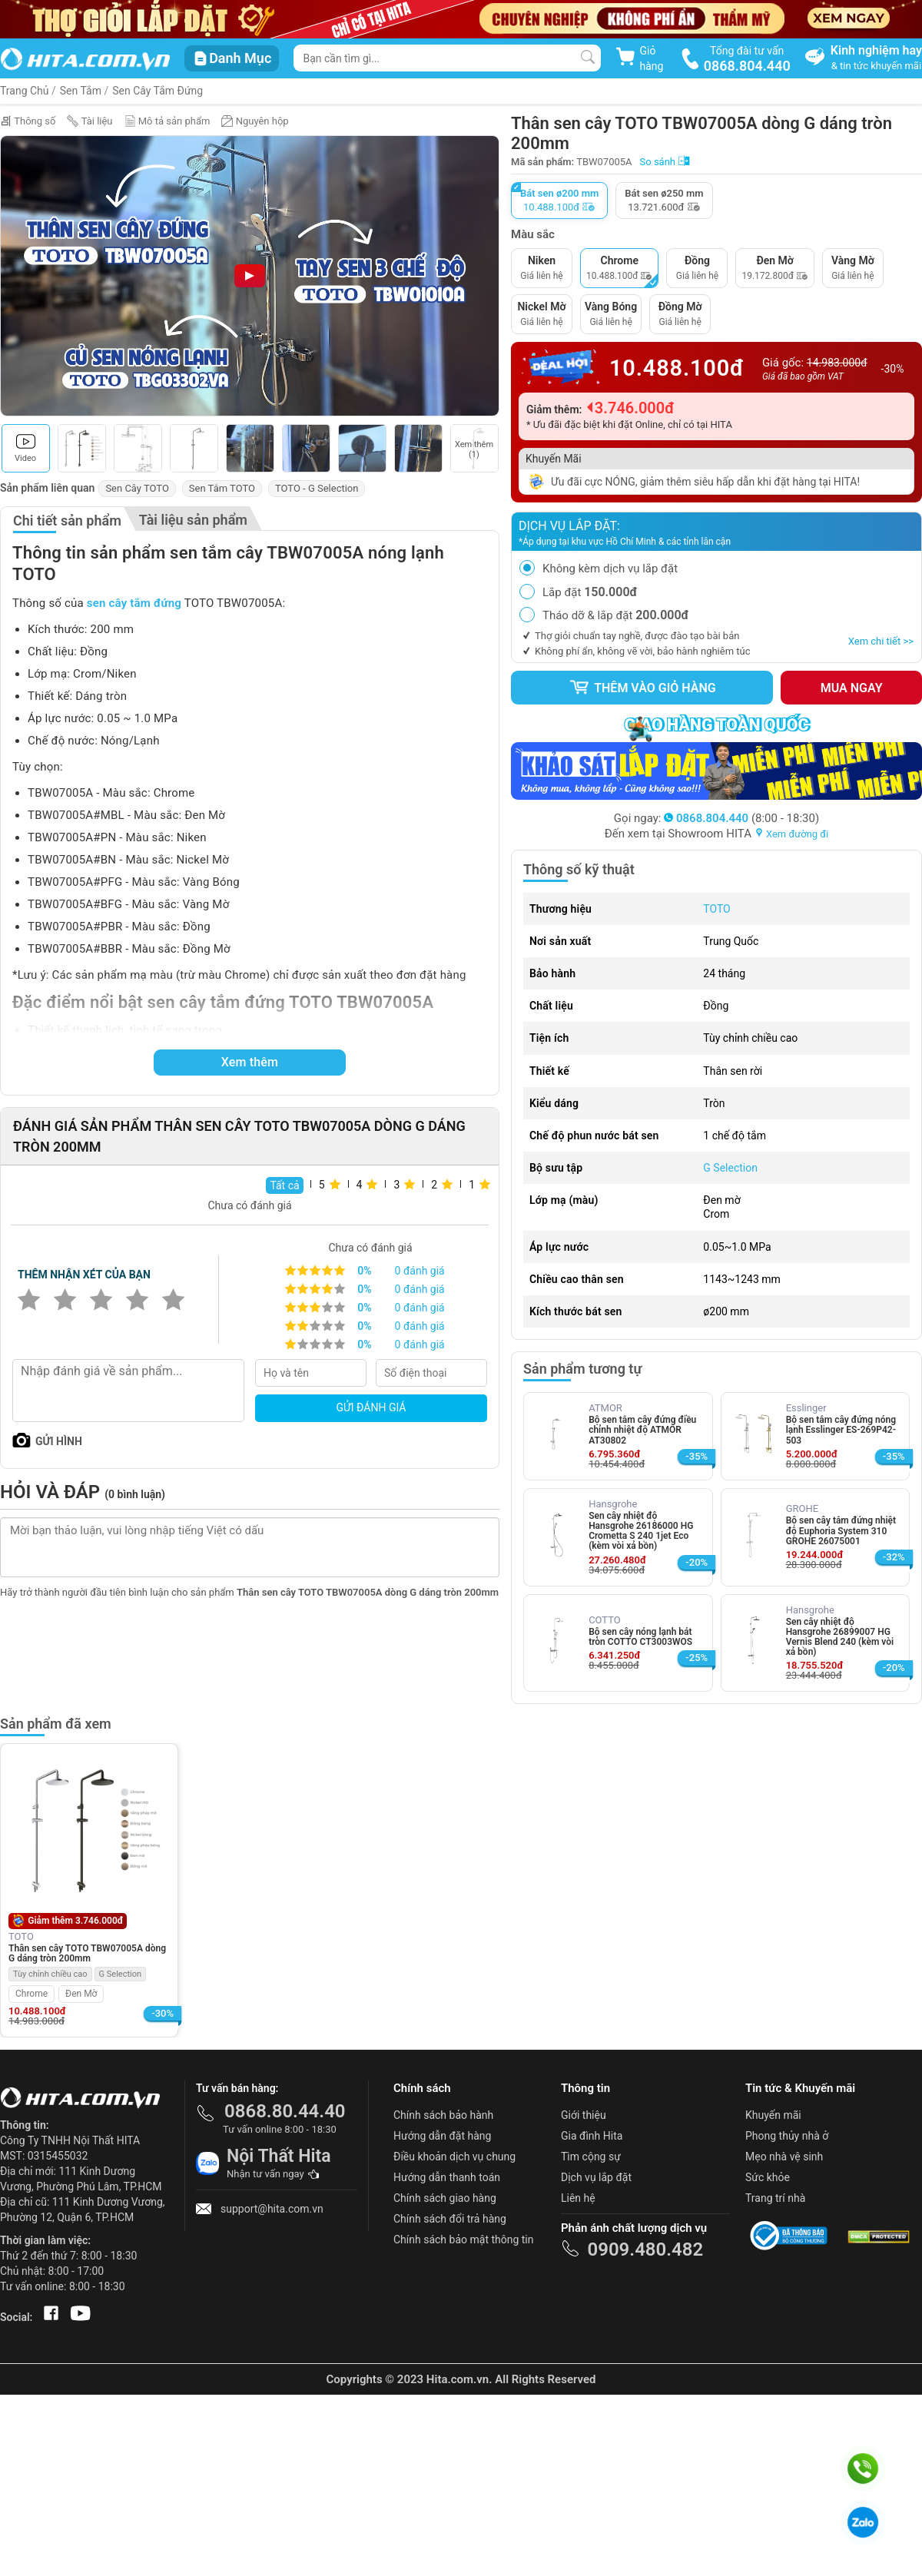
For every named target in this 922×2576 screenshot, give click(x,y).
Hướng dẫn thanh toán (446, 2177)
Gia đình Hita (591, 2136)
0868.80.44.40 (285, 2111)
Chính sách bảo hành (443, 2115)
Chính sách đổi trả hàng (449, 2219)
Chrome (31, 1993)
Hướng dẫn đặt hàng (442, 2136)
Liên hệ (578, 2198)
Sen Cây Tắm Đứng (157, 91)
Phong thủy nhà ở (786, 2136)
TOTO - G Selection (316, 488)
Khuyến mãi (773, 2115)
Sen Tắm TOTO (222, 488)
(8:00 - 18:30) (741, 818)
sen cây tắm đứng (134, 603)
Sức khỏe (767, 2177)
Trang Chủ (24, 91)
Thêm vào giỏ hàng (642, 687)
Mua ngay (852, 688)
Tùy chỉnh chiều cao (50, 1974)
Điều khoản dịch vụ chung (454, 2156)
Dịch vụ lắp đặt (596, 2177)
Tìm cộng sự (591, 2156)
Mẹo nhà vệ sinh (784, 2156)
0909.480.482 (645, 2249)
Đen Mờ (81, 1993)
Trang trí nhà (775, 2198)
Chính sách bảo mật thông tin (463, 2239)
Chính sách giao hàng (444, 2198)
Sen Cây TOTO (136, 488)
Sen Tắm (80, 91)
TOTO (716, 909)
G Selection (730, 1168)
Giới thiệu (583, 2115)
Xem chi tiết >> (881, 641)
